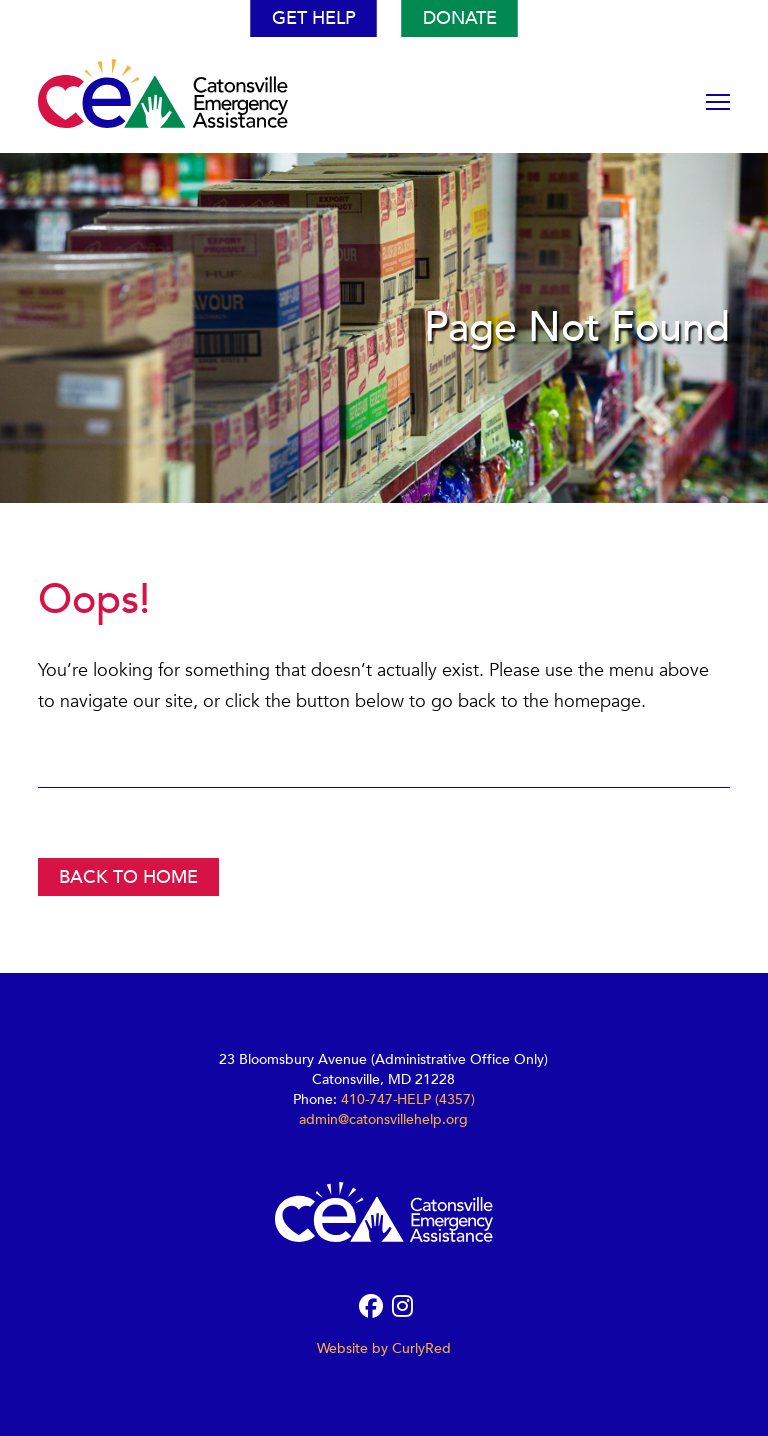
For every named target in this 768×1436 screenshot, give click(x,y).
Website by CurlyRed (384, 1348)
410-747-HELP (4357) (408, 1099)
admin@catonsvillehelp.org (383, 1119)
